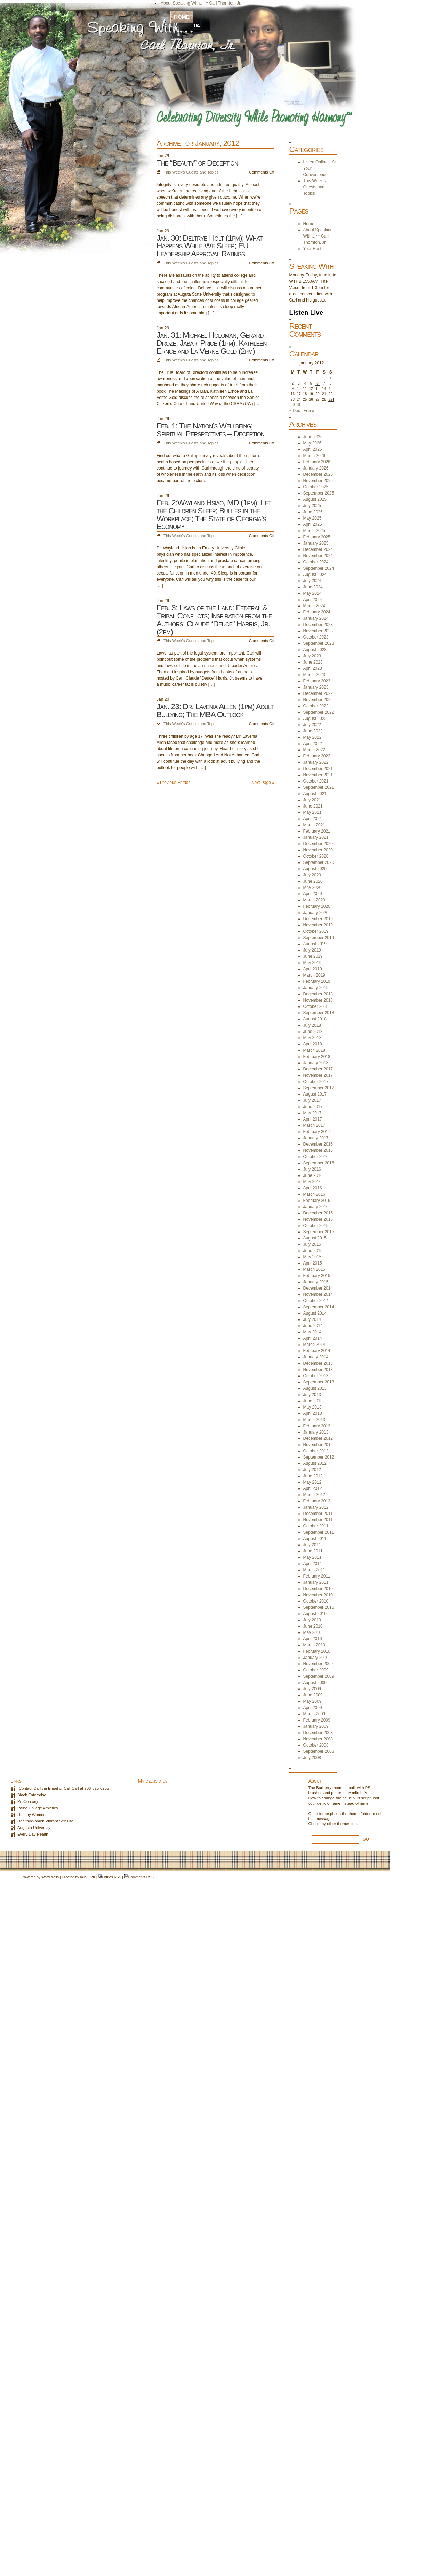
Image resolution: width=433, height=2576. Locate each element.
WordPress (50, 1877)
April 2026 (312, 449)
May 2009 (312, 1701)
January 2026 (316, 468)
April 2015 (312, 1263)
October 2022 (316, 706)
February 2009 (316, 1720)
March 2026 (314, 455)
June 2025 (313, 511)
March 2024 (314, 605)
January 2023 (316, 687)
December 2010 (318, 1588)
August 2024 (315, 574)
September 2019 (318, 937)
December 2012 (318, 1438)
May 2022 (312, 737)
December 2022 (318, 693)
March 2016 (314, 1194)
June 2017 (313, 1106)
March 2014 (314, 1344)
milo (83, 1877)
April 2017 (312, 1119)
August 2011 (315, 1538)
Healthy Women (31, 1815)
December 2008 (318, 1732)
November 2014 (318, 1294)
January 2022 (316, 762)
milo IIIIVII (361, 1793)
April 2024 (312, 599)
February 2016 (316, 1200)
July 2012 (312, 1469)
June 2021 (313, 806)
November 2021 (318, 774)
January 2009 (316, 1726)
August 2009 (315, 1682)
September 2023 (318, 643)
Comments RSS (141, 1877)
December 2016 (318, 1144)
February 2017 (316, 1131)
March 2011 (314, 1569)
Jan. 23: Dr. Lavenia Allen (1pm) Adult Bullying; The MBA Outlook (215, 710)
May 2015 (312, 1256)
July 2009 (312, 1688)
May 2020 (312, 887)
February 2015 (316, 1275)
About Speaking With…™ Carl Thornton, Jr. (201, 3)
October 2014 (316, 1300)
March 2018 (314, 1050)
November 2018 (318, 1000)
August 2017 (315, 1094)
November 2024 (318, 555)
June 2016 (313, 1175)
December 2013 (318, 1363)
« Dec (294, 410)
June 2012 (313, 1476)
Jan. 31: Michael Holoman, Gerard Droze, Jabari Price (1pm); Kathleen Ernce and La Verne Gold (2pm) (211, 342)
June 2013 (313, 1400)
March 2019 (314, 975)
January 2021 (316, 837)
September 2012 (318, 1457)
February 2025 (316, 537)
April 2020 (312, 893)
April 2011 (312, 1563)
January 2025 (316, 543)
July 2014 (312, 1319)
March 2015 (314, 1269)
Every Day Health (32, 1834)
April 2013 (312, 1413)
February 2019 (316, 981)
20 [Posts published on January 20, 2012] (318, 394)
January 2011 (316, 1582)
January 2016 (316, 1206)
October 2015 (316, 1225)
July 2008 (312, 1757)
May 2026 (312, 443)
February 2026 (316, 461)
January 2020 (316, 912)
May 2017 (312, 1112)
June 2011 (313, 1551)
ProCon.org (27, 1801)
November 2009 (318, 1663)
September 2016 (318, 1163)
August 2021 (315, 793)
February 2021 (316, 831)
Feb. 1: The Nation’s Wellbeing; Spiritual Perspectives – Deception (210, 429)
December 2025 (318, 474)
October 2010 (316, 1601)
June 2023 (313, 662)
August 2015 (315, 1238)
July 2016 (312, 1169)
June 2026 (313, 436)
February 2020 (316, 906)
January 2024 (316, 618)
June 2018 (313, 1031)
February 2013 (316, 1425)
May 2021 (312, 812)
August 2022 (315, 718)
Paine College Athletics (37, 1808)
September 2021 (318, 787)
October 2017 (316, 1081)
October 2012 (316, 1451)
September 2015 (318, 1231)
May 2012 (312, 1482)
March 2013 (314, 1419)
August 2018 (315, 1019)
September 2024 (318, 568)
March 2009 (314, 1713)
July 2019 (312, 950)
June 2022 (313, 731)
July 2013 (312, 1394)
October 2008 (316, 1745)
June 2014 (313, 1325)
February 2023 (316, 681)
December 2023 (318, 624)
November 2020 (318, 850)
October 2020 (316, 856)
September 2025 (318, 493)
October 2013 (316, 1375)
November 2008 (318, 1738)
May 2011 (312, 1557)
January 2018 (316, 1062)
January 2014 (316, 1357)
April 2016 (312, 1188)
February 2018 (316, 1056)
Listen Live (306, 312)
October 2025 (316, 486)
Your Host (170, 9)
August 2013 (315, 1388)
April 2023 (312, 668)
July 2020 (312, 875)
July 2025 (312, 505)
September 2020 (318, 862)
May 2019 (312, 962)
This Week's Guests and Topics (190, 172)
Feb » (309, 410)
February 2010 (316, 1651)
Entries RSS (111, 1877)
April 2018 (312, 1044)
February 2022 (316, 756)
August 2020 (315, 868)
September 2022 (318, 712)
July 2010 (312, 1620)
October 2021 (316, 781)
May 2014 (312, 1332)
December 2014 (318, 1288)
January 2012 (316, 1507)
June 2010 (313, 1626)
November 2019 (318, 925)
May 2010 (312, 1632)
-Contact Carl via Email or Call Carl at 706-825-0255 (63, 1788)
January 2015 (316, 1281)
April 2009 (312, 1707)
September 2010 (318, 1607)
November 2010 (318, 1594)
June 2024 (313, 587)
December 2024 (318, 549)
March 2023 (314, 674)
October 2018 (316, 1006)
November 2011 (318, 1519)
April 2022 (312, 743)
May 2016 (312, 1181)
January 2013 (316, 1432)
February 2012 (316, 1501)
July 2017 (312, 1100)
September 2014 (318, 1307)
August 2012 (315, 1463)
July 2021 (312, 799)
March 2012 (314, 1494)
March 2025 (314, 530)
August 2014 (315, 1313)
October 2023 (316, 637)
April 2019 (312, 968)
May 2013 (312, 1407)
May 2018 (312, 1037)
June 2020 (313, 881)
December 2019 (318, 918)
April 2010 (312, 1638)
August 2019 (315, 943)
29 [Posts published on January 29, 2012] (330, 399)
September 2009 (318, 1676)
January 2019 (316, 987)
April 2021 (312, 818)
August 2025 (315, 499)
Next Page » (262, 782)
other (331, 1824)
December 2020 (318, 843)
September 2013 (318, 1382)
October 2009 (316, 1670)
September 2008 (318, 1751)
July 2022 (312, 724)
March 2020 (314, 900)
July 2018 (312, 1025)
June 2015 (313, 1250)
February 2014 (316, 1350)
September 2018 (318, 1012)
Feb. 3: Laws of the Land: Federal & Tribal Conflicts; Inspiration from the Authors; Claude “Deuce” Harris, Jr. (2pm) (214, 619)
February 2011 (316, 1576)
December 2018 (318, 994)
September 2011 (318, 1532)
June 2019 (313, 956)
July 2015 (312, 1244)
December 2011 (318, 1513)
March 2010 (314, 1645)
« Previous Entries (173, 782)
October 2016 (316, 1156)
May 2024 (312, 593)
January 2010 (316, 1657)
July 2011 (312, 1544)
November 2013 (318, 1369)
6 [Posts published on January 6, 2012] (317, 383)
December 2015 (318, 1213)
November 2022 (318, 699)
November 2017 (318, 1075)
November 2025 (318, 480)
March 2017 (314, 1125)
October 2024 (316, 562)
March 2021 (314, 824)
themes (343, 1824)
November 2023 (318, 630)
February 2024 (316, 612)
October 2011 (316, 1526)
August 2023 (315, 649)
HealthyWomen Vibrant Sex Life (45, 1821)
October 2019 (316, 931)
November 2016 (318, 1150)
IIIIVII (91, 1877)
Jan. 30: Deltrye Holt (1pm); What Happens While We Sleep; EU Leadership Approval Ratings (209, 245)
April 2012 (312, 1488)
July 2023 (312, 655)
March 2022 (314, 749)
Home (182, 17)
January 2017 (316, 1137)
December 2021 (318, 768)
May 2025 (312, 518)
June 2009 (313, 1695)
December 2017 (318, 1069)
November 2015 (318, 1219)
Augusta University (33, 1827)
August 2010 (315, 1613)
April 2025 (312, 524)
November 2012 (318, 1444)
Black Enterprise (31, 1795)
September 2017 (318, 1087)
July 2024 (312, 580)
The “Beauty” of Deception (197, 162)
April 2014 (312, 1338)
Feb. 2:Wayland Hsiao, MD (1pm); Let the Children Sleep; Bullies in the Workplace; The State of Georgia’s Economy (214, 514)
